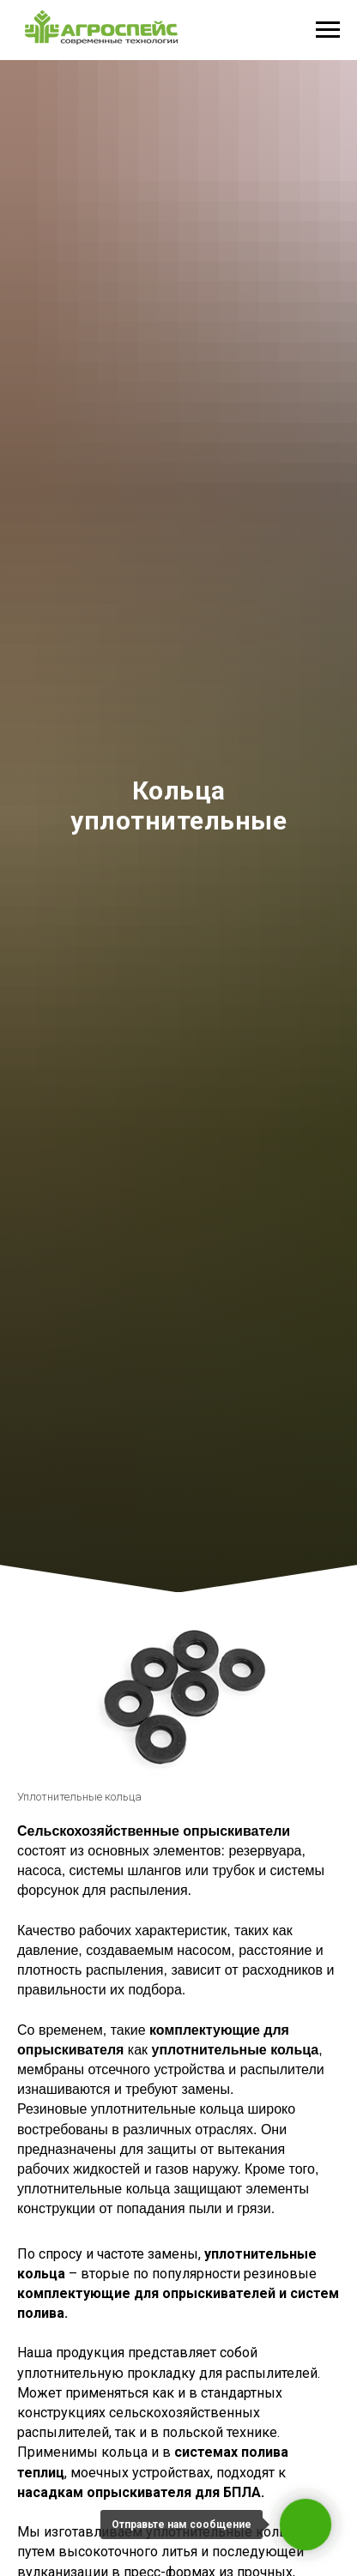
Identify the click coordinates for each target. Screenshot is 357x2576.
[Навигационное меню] (328, 30)
